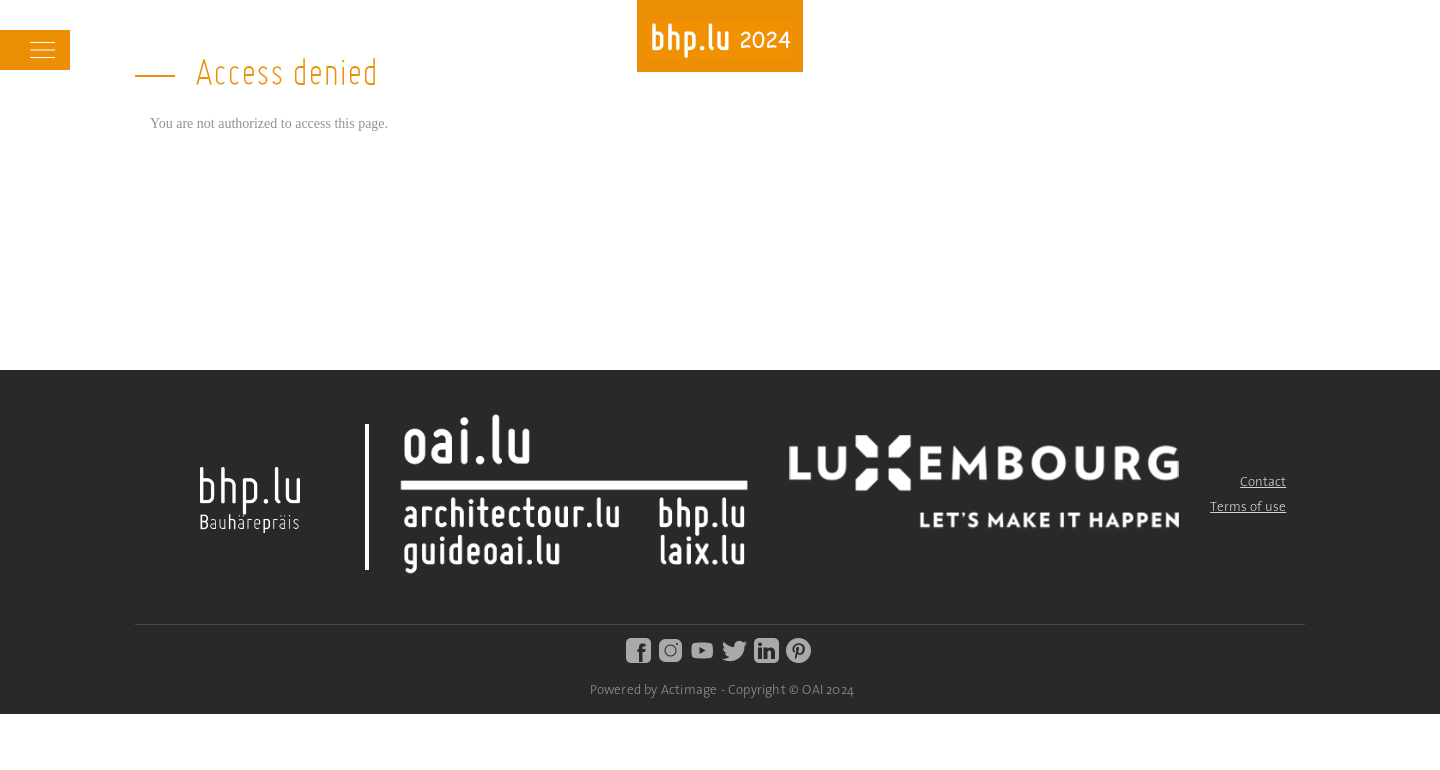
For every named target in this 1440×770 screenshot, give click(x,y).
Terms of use (1248, 507)
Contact (1263, 482)
